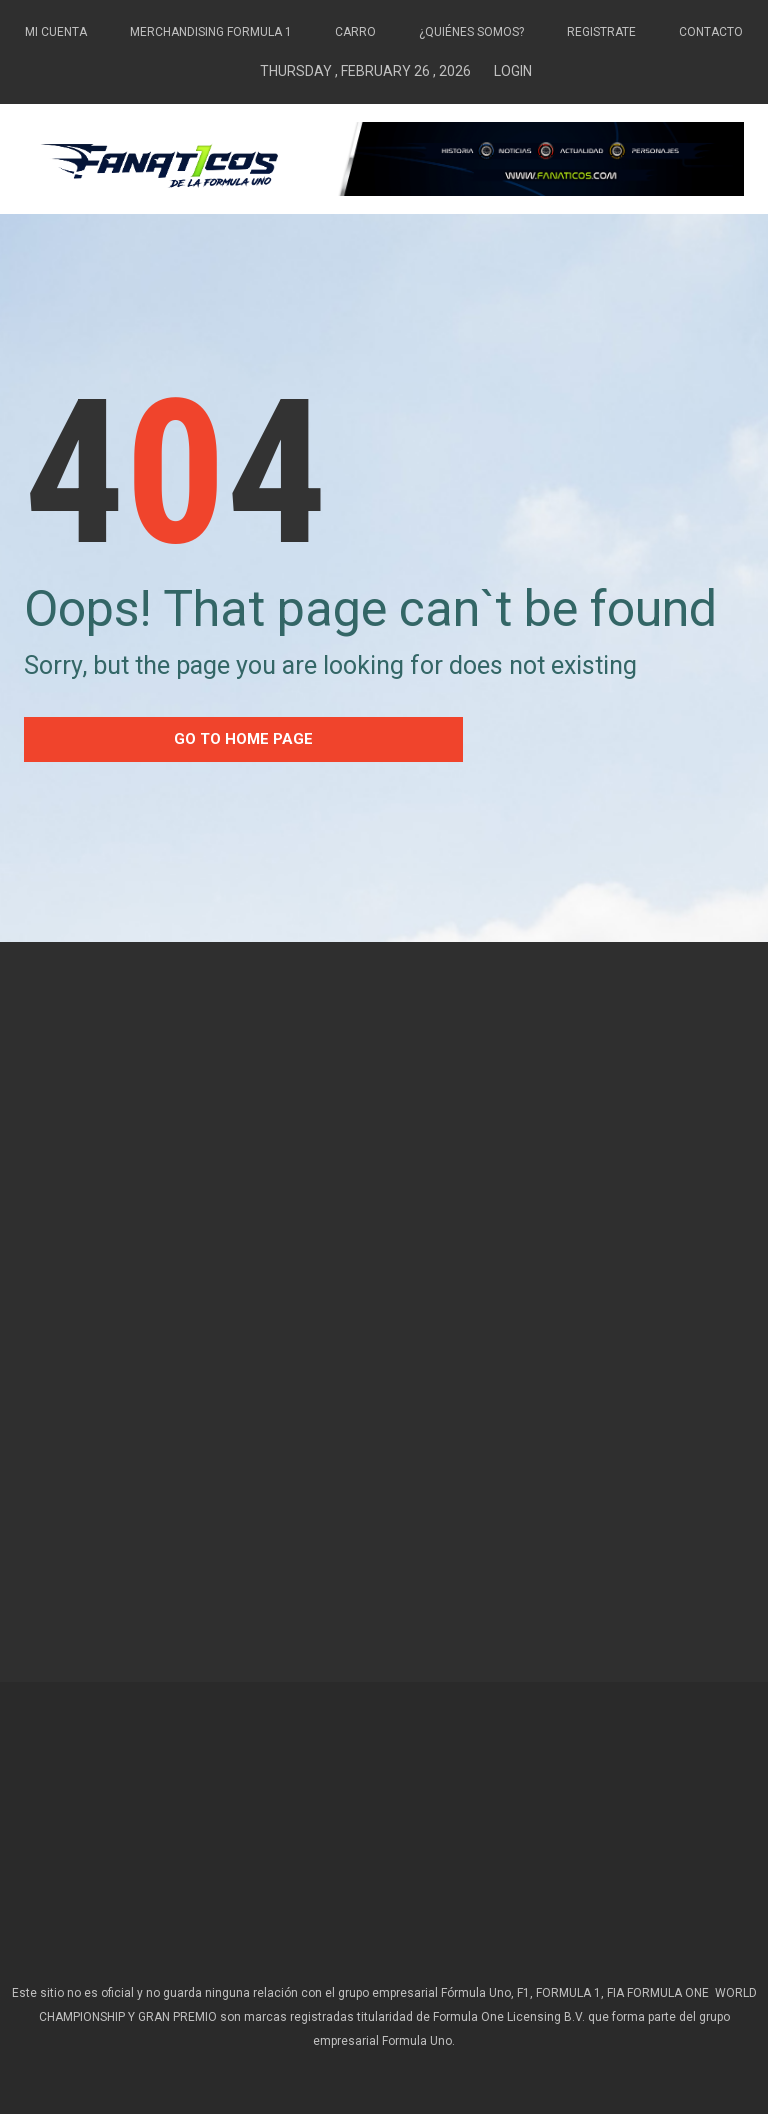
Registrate (601, 32)
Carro (355, 32)
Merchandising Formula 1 (211, 32)
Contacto (711, 32)
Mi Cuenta (56, 32)
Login (513, 71)
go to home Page (243, 739)
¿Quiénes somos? (471, 32)
